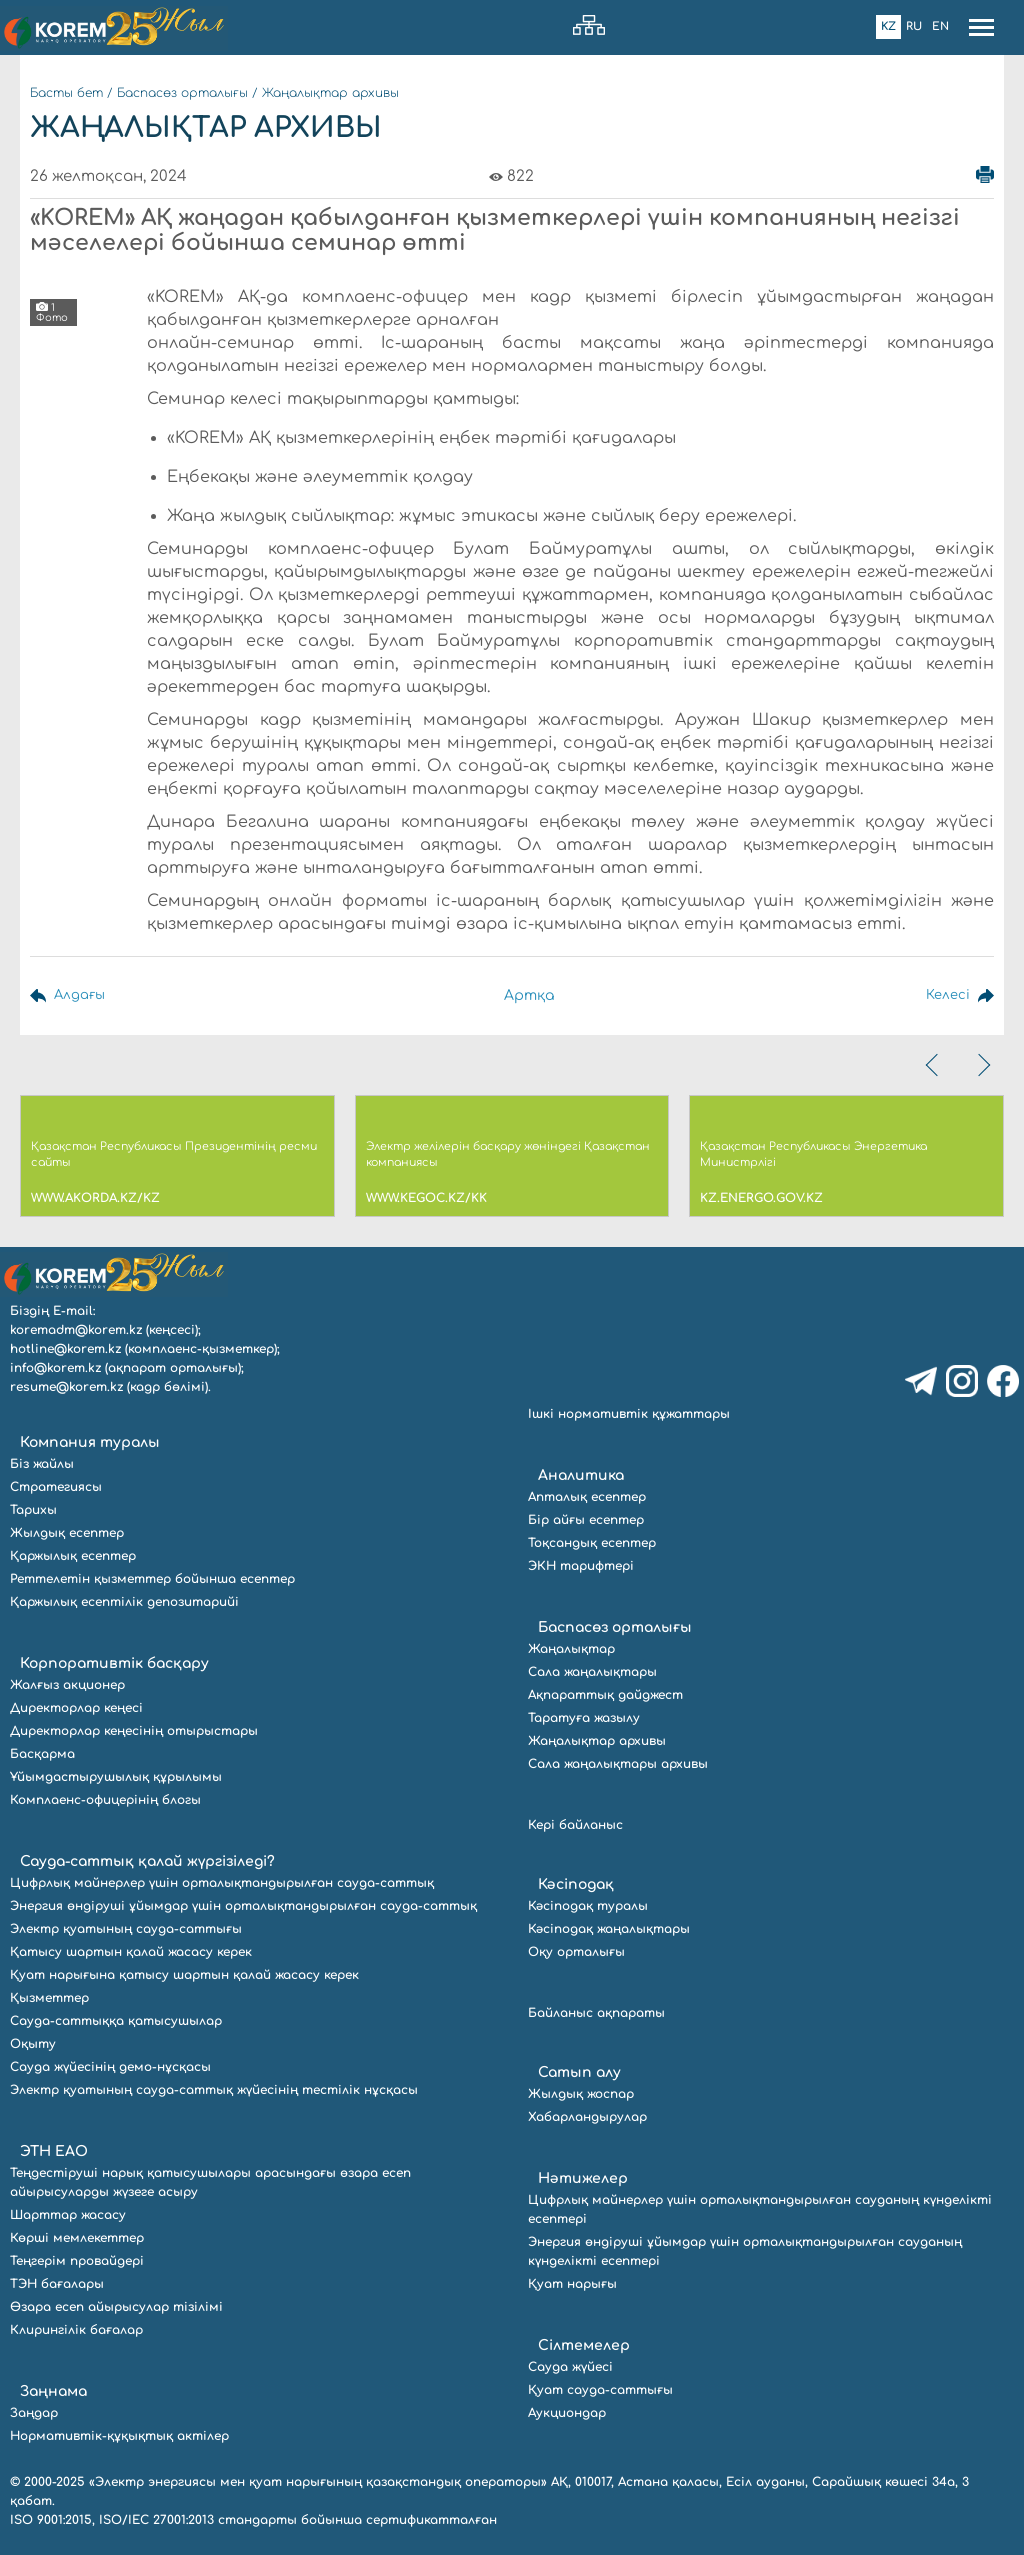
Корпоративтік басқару (114, 1663)
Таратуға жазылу (584, 1718)
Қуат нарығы (572, 2284)
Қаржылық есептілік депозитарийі (124, 1602)
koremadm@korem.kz (76, 1330)
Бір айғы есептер (586, 1520)
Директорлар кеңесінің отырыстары (134, 1731)
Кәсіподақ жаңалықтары (609, 1929)
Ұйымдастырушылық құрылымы (116, 1777)
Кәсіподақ (576, 1884)
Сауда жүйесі (570, 2367)
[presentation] (934, 1065)
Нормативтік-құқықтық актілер (119, 2436)
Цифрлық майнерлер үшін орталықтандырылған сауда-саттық (222, 1883)
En (940, 26)
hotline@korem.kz (65, 1349)
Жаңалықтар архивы (330, 93)
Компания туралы (90, 1442)
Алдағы (81, 995)
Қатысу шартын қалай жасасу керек (131, 1952)
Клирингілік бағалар (76, 2330)
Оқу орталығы (576, 1952)
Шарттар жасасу (68, 2215)
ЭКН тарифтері (581, 1566)
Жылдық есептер (67, 1533)
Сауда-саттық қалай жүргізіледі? (147, 1861)
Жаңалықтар (571, 1649)
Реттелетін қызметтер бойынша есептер (152, 1579)
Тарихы (33, 1510)
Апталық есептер (587, 1497)
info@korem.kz (55, 1368)
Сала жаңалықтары (592, 1672)
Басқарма (42, 1754)
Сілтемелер (584, 2345)
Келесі (946, 995)
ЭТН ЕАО (54, 2151)
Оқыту (33, 2044)
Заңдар (34, 2413)
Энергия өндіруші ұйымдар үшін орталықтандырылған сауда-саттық (243, 1906)
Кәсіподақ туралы (588, 1906)
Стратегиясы (56, 1487)
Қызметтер (49, 1998)
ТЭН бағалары (57, 2284)
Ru (914, 26)
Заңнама (53, 2391)
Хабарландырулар (587, 2117)
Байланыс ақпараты (596, 2013)
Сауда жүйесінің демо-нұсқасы (110, 2067)
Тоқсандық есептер (592, 1543)
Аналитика (581, 1475)
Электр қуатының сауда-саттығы (126, 1929)
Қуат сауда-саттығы (600, 2390)
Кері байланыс (575, 1825)
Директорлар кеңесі (76, 1708)
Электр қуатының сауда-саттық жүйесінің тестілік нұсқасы (214, 2090)
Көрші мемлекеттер (77, 2238)
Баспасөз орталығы (182, 93)
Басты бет (66, 93)
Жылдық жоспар (581, 2094)
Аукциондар (567, 2413)
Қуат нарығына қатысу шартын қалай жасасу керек (184, 1975)
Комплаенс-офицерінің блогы (105, 1800)
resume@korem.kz (66, 1387)
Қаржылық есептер (73, 1556)
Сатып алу (579, 2072)
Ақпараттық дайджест (605, 1695)
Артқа (529, 995)
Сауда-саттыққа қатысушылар (116, 2021)
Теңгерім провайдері (77, 2261)
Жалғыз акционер (67, 1685)
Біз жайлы (42, 1464)
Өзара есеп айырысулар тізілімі (116, 2307)
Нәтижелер (583, 2178)
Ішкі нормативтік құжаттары (629, 1414)
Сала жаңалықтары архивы (618, 1764)
